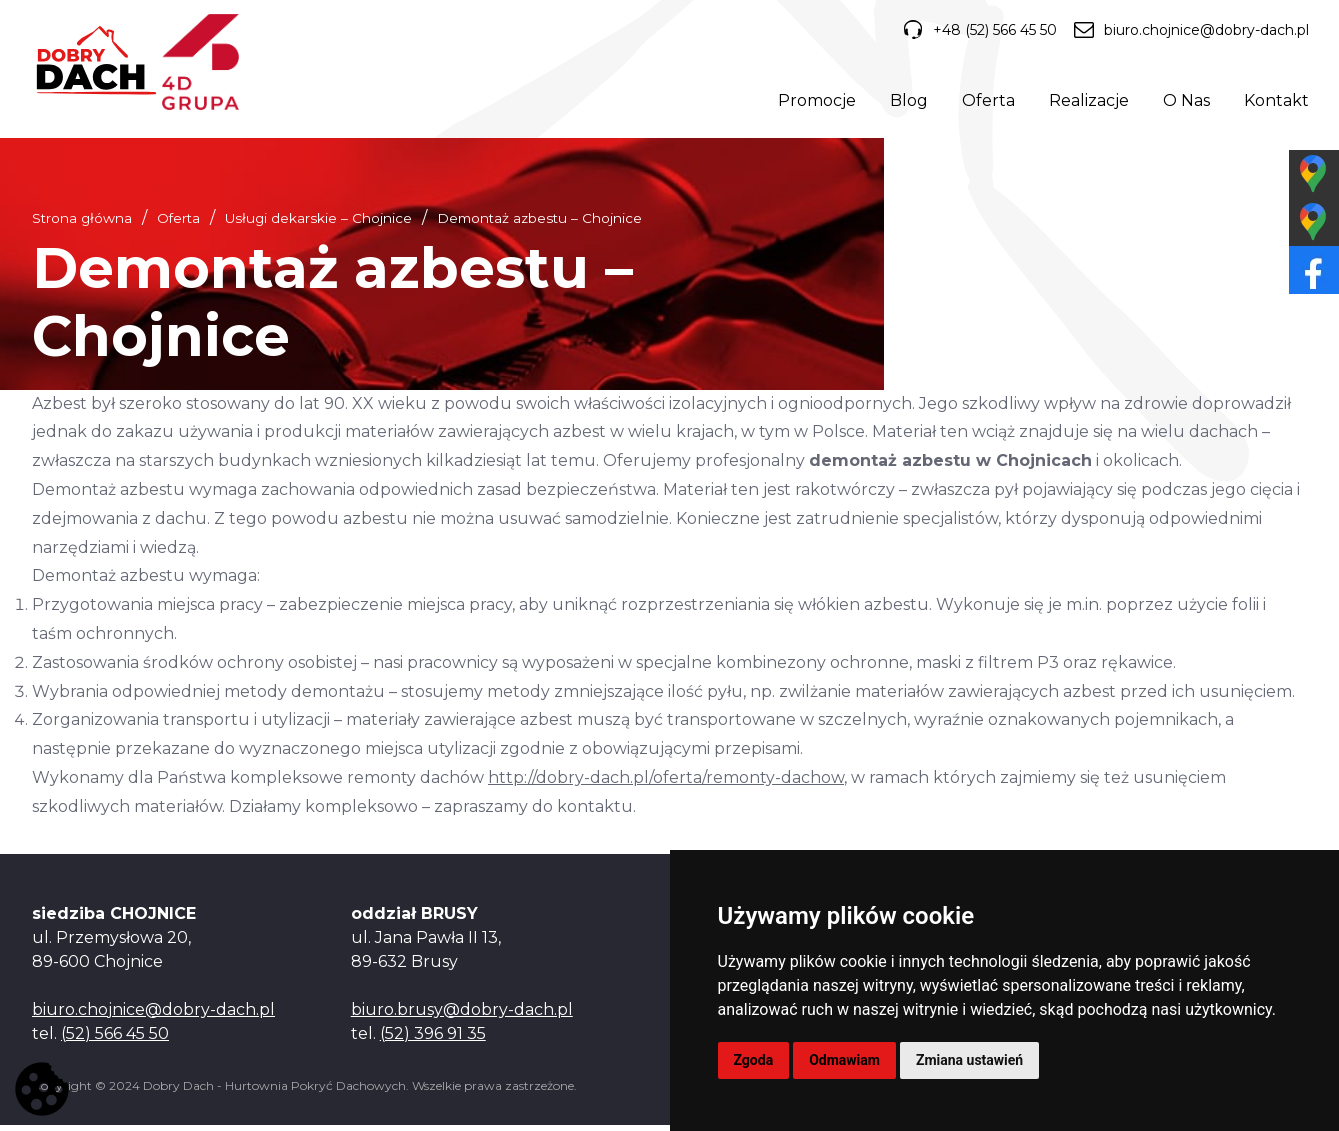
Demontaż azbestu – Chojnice (539, 224)
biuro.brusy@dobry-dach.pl (462, 1015)
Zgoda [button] (754, 1060)
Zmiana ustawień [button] (969, 1060)
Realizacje (1087, 102)
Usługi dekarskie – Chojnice (318, 224)
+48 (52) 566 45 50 (975, 31)
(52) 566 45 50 (115, 1039)
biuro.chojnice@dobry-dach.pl (1189, 31)
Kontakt (1274, 102)
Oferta (986, 102)
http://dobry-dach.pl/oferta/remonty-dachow (666, 784)
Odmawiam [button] (844, 1060)
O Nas (1184, 102)
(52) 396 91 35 (433, 1039)
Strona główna (82, 224)
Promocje (815, 102)
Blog (907, 102)
